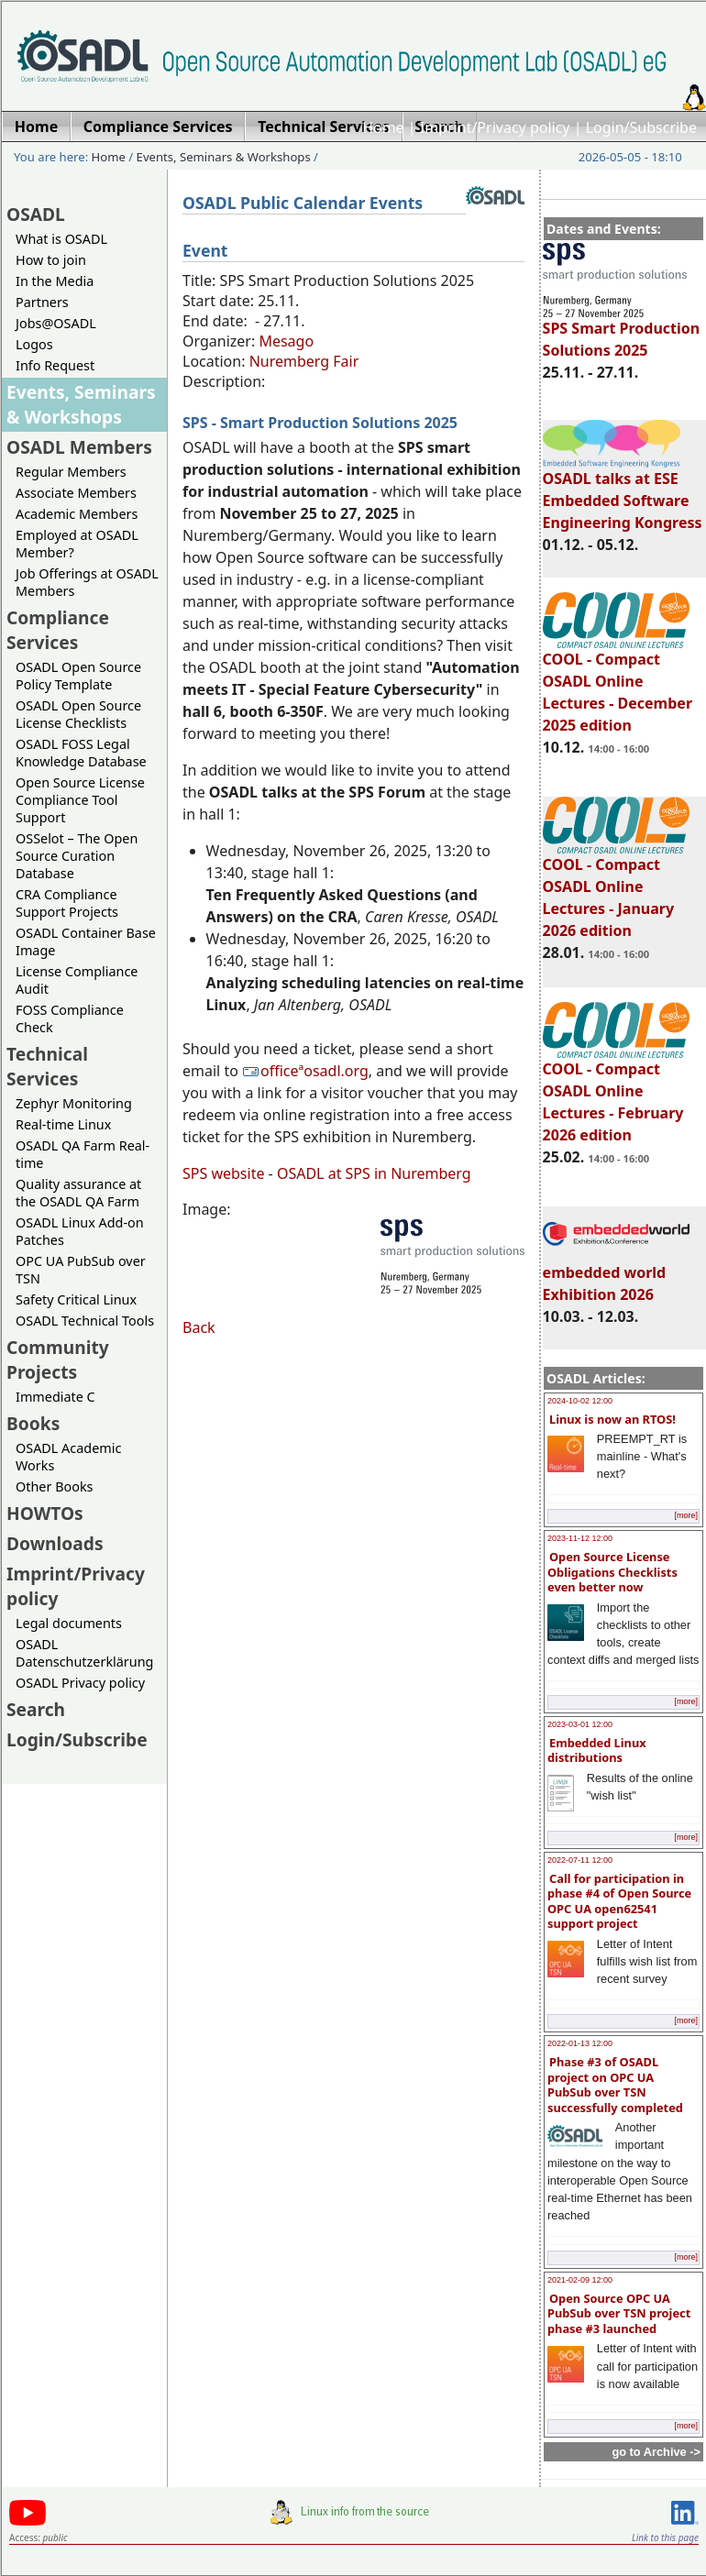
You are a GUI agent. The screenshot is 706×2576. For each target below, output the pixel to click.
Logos (34, 344)
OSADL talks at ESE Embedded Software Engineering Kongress (622, 492)
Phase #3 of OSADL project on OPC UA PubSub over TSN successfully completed (615, 2084)
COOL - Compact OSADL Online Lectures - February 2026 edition (616, 1093)
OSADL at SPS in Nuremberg (374, 1173)
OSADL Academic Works (68, 1456)
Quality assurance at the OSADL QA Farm (78, 1192)
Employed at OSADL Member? (77, 543)
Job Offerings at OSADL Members (87, 582)
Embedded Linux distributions (596, 1750)
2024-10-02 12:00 (579, 1400)
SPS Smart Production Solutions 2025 (621, 331)
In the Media (55, 281)
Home (383, 127)
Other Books (54, 1486)
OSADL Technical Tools (85, 1320)
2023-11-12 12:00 (579, 1538)
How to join (51, 260)
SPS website (223, 1173)
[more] (686, 1515)
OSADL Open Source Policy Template (78, 675)
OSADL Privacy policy (80, 1682)
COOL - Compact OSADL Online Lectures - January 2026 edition (616, 889)
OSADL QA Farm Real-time (82, 1154)
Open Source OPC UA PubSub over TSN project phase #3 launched (618, 2313)
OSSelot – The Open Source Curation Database (77, 856)
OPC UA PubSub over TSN (81, 1269)
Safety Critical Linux (76, 1299)
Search (35, 1709)
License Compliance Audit (77, 980)
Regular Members (71, 471)
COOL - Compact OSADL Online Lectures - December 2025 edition (617, 684)
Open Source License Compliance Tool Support (80, 800)
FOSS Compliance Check (70, 1018)
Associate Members (76, 492)
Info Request (55, 365)
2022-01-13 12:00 (579, 2043)
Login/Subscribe (641, 127)
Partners (42, 302)
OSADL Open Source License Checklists (78, 714)
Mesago (286, 341)
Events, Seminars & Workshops (224, 157)
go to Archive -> (656, 2452)
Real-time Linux (63, 1124)
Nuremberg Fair (304, 361)
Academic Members (77, 514)
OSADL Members (79, 447)
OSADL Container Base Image (86, 941)
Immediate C (55, 1396)
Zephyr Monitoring (74, 1103)
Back (198, 1327)
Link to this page (665, 2537)
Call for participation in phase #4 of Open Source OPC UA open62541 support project (619, 1901)
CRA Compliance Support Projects (67, 903)
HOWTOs (44, 1513)
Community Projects (57, 1359)
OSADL (35, 214)
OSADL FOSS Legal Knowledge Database (81, 752)
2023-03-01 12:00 (579, 1724)
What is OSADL (61, 239)
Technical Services (47, 1066)
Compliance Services (57, 630)
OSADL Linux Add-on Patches (80, 1231)
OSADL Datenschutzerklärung (84, 1652)
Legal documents (69, 1623)
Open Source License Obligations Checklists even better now (612, 1571)
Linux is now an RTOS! (612, 1419)
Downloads (55, 1543)
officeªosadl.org (305, 1071)
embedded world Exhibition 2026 (616, 1275)
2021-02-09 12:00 (579, 2279)
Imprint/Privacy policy (495, 127)
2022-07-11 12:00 (579, 1860)
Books (33, 1423)
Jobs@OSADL (56, 323)
